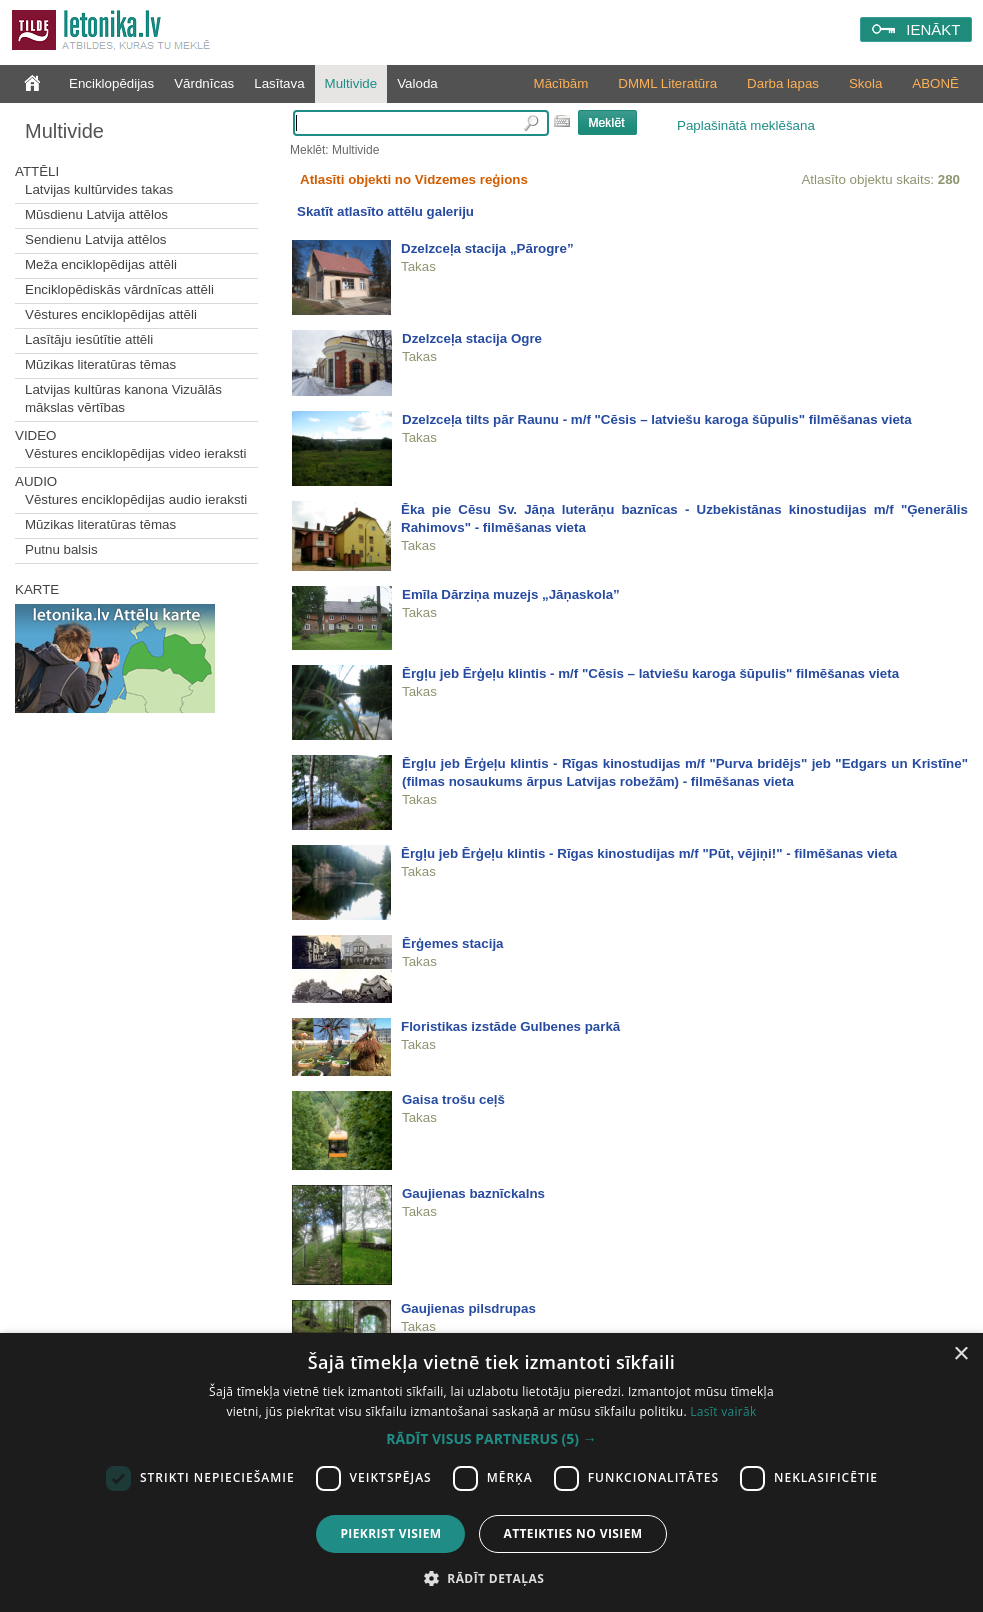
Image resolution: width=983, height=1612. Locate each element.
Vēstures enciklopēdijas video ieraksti (136, 453)
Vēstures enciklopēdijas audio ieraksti (136, 499)
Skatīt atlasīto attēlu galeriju (385, 211)
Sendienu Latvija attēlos (96, 239)
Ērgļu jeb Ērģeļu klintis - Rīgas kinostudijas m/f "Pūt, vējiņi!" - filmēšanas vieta (649, 853)
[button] (491, 1439)
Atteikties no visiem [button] (572, 1533)
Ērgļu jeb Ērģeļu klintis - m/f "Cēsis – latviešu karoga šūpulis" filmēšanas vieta (650, 673)
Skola (865, 83)
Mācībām (561, 83)
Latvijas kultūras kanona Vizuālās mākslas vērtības (123, 398)
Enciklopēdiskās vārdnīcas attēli (119, 289)
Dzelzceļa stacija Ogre (472, 338)
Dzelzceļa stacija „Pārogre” (487, 248)
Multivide (351, 83)
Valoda (417, 83)
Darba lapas (783, 83)
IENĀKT (933, 29)
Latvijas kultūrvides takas (99, 189)
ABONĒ (935, 83)
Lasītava (279, 83)
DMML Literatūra (667, 83)
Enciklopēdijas (111, 83)
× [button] (960, 1354)
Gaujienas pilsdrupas (468, 1308)
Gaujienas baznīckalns (473, 1193)
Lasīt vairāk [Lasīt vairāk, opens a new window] (723, 1411)
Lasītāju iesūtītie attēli (89, 339)
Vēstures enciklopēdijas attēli (111, 314)
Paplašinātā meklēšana (746, 125)
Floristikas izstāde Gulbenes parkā (510, 1026)
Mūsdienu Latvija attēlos (96, 214)
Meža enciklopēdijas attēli (101, 264)
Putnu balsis (61, 549)
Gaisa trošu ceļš (453, 1099)
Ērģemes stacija (453, 943)
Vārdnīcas (204, 83)
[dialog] (491, 1472)
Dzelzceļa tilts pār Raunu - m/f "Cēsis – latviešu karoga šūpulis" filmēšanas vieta (657, 419)
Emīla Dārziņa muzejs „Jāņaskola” (511, 594)
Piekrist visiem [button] (390, 1533)
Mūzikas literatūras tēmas (100, 364)
